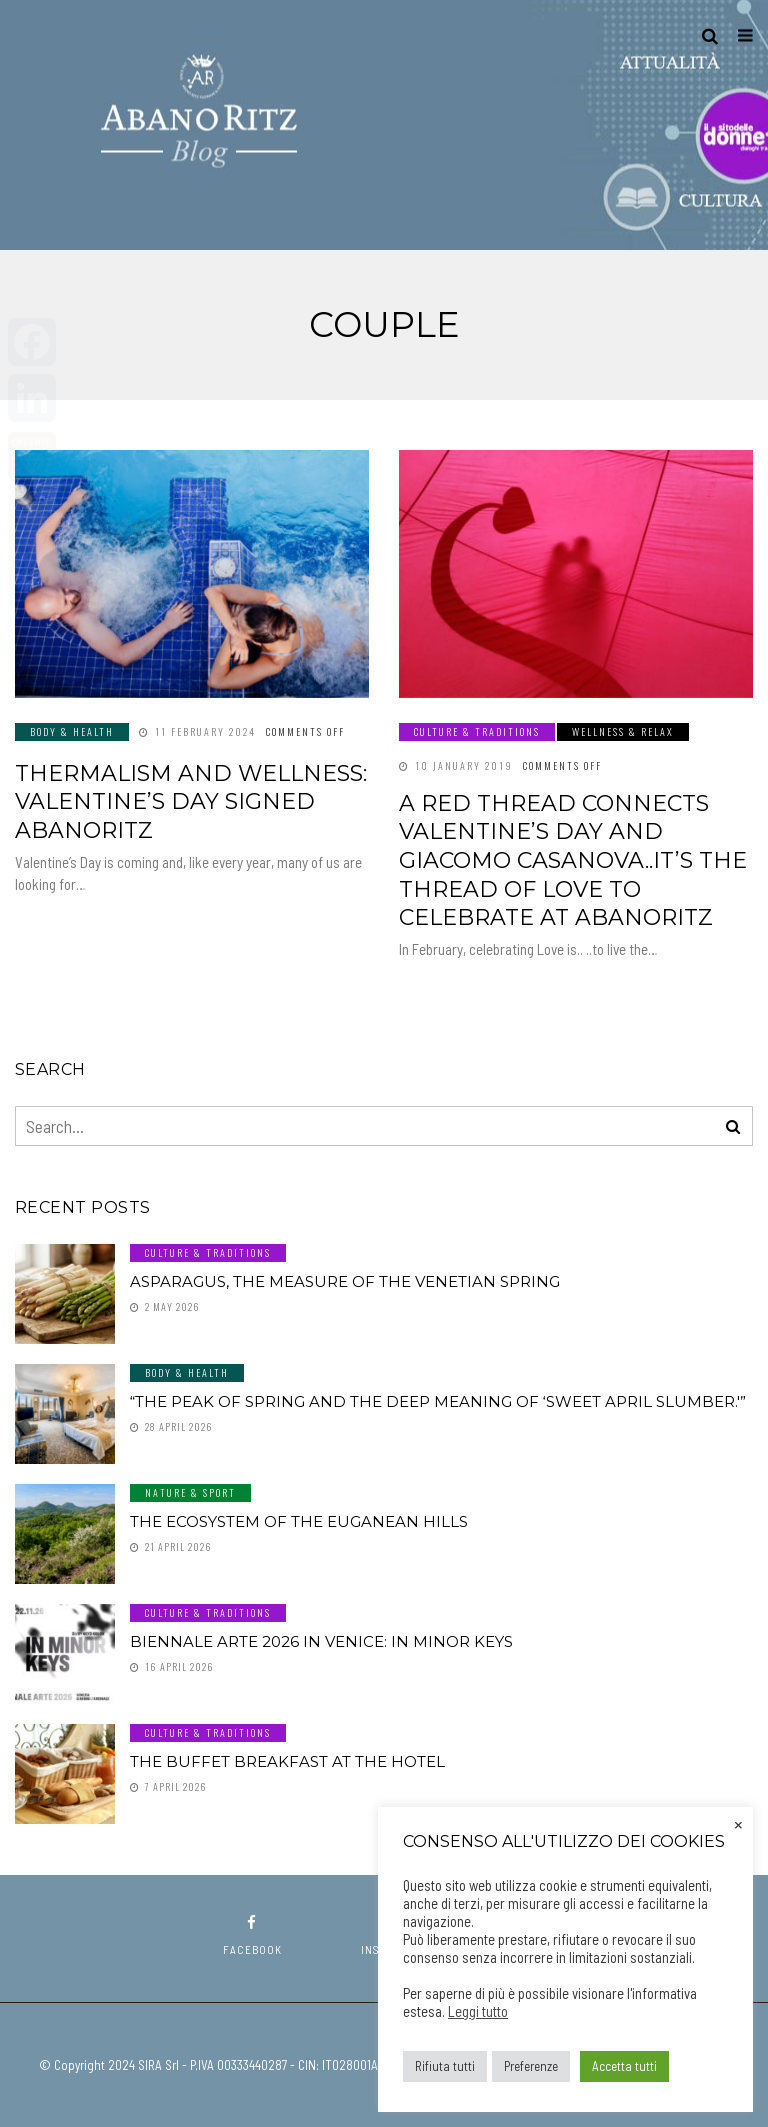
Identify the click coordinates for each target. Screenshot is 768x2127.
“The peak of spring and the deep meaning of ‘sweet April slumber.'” (438, 1401)
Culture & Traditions (477, 731)
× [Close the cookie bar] (738, 1823)
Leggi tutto (478, 2011)
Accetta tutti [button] (624, 2066)
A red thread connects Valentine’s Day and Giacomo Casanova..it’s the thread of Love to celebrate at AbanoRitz (573, 860)
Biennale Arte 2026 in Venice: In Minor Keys (321, 1641)
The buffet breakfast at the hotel (287, 1761)
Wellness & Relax (623, 731)
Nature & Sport (190, 1492)
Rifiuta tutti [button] (445, 2066)
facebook (252, 1935)
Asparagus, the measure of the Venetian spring (345, 1281)
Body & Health (72, 731)
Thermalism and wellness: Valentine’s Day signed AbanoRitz (191, 802)
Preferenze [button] (531, 2066)
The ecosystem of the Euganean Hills (299, 1521)
